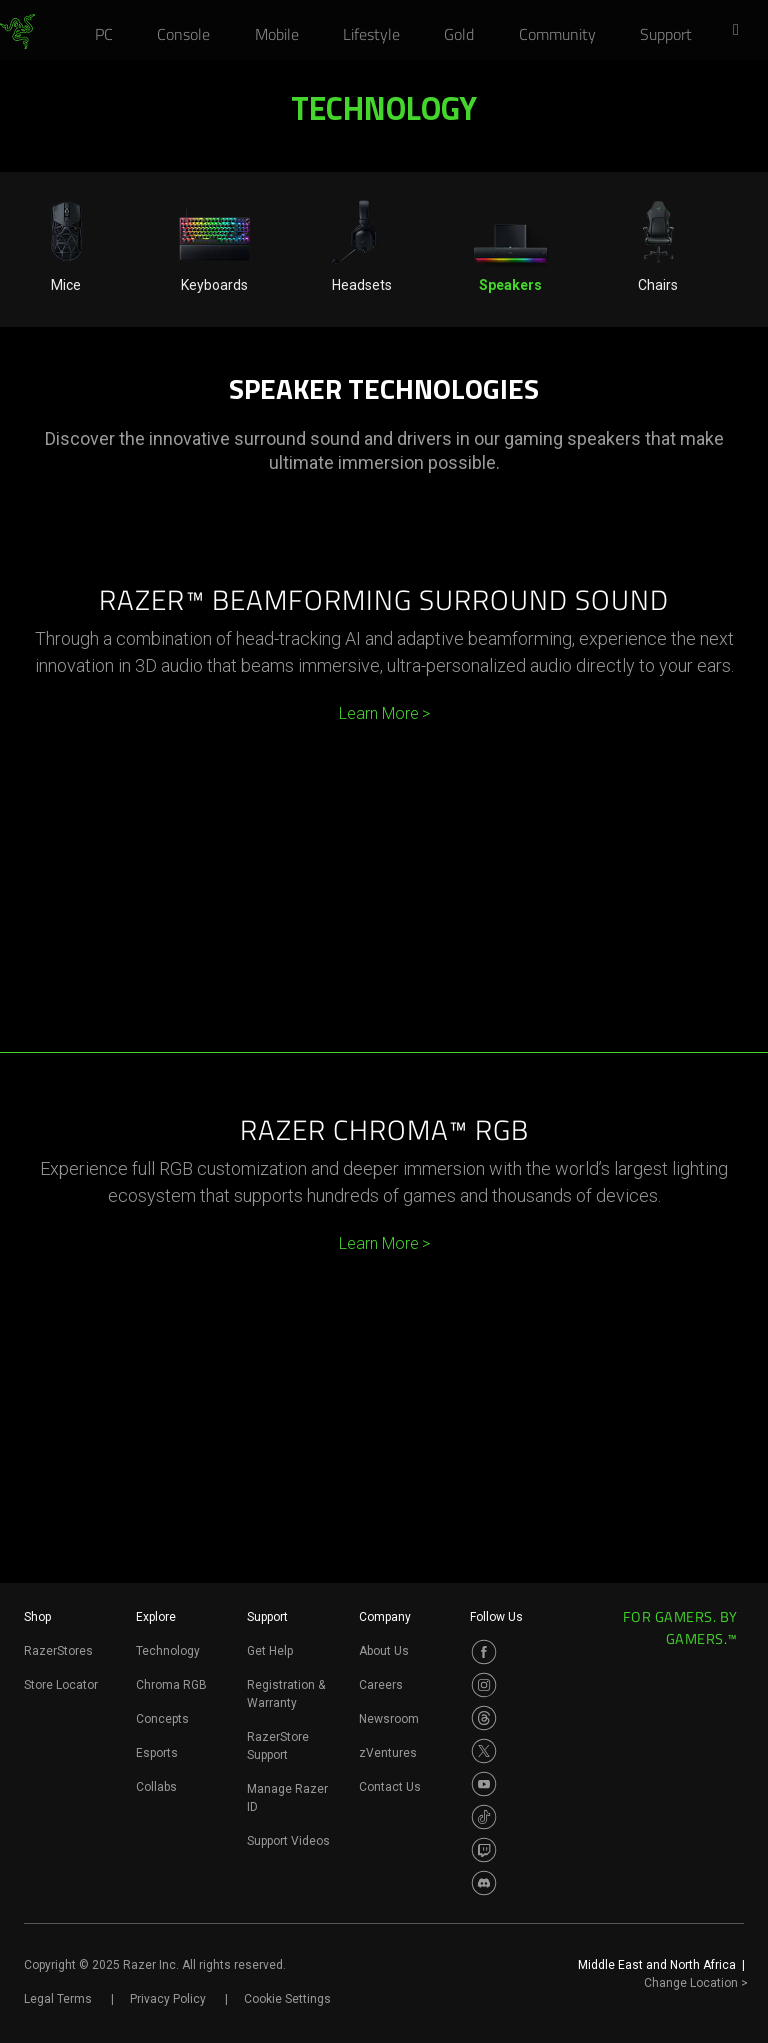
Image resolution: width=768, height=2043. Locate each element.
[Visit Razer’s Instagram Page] (484, 1685)
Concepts (162, 1719)
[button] (742, 31)
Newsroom (389, 1719)
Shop (37, 1617)
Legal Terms (58, 1999)
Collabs (156, 1787)
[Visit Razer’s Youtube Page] (484, 1784)
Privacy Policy (168, 1999)
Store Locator (61, 1685)
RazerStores (58, 1651)
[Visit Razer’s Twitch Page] (484, 1850)
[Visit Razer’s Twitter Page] (484, 1751)
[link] (17, 32)
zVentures (388, 1753)
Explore (156, 1617)
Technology (168, 1651)
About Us (384, 1651)
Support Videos (288, 1841)
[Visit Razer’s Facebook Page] (484, 1652)
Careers (381, 1685)
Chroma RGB (171, 1685)
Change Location (696, 1983)
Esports (157, 1753)
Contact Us (390, 1787)
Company (385, 1617)
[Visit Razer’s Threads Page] (484, 1718)
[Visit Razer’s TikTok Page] (484, 1817)
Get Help (270, 1651)
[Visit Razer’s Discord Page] (484, 1883)
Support (267, 1617)
